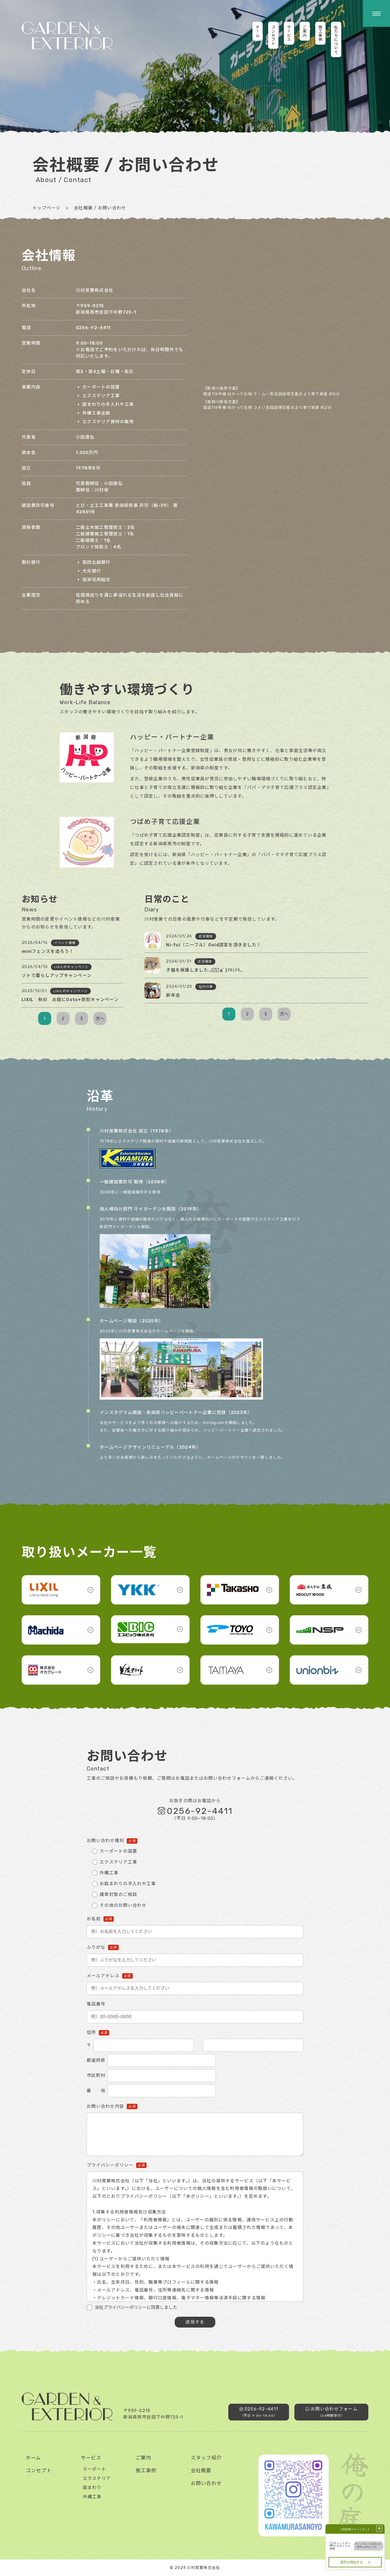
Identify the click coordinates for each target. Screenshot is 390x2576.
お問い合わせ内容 (105, 2106)
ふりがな (96, 1947)
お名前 (94, 1918)
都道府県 (96, 2060)
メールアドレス (103, 1975)
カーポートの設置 (118, 1851)
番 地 (96, 2090)
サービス (91, 2458)
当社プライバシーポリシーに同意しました (136, 2307)
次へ (100, 1018)
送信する (195, 2322)
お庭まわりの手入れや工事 (128, 1883)
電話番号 (96, 2004)
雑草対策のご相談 (118, 1894)
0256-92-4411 (93, 327)
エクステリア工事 (118, 1862)
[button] (376, 13)
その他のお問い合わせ (123, 1905)
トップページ (46, 208)
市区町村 (96, 2075)
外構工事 (109, 1872)
